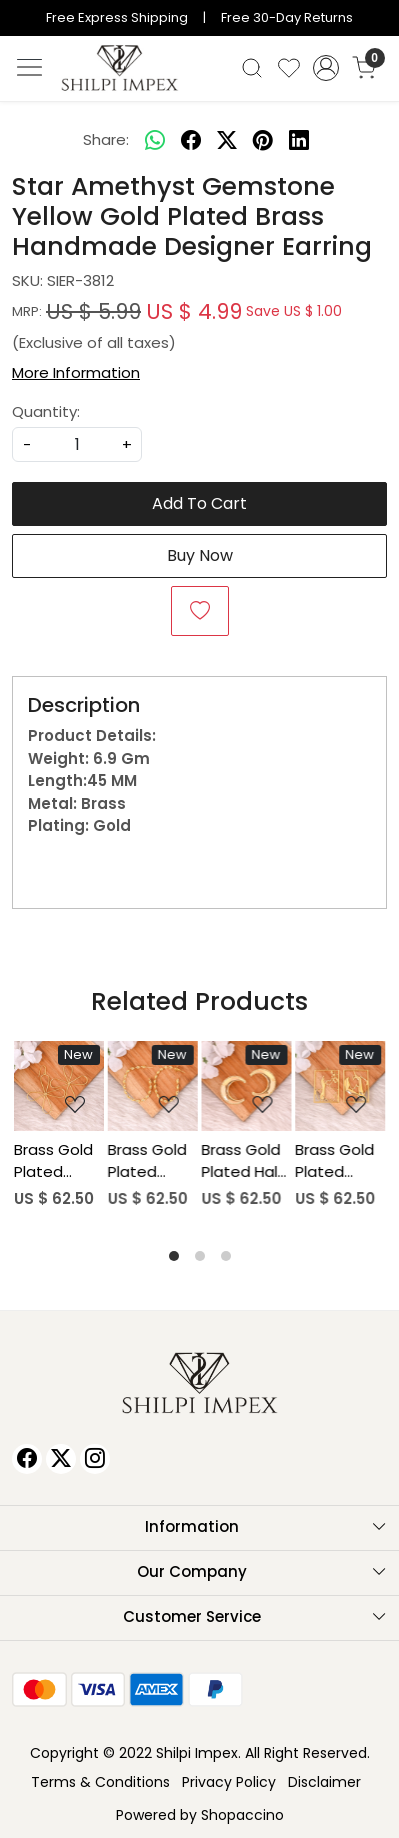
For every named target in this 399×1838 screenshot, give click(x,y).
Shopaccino (242, 1815)
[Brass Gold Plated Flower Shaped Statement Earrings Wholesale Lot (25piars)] (59, 1086)
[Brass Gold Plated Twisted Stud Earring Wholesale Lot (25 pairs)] (153, 1086)
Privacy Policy (229, 1782)
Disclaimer (324, 1782)
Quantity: (46, 411)
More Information (76, 372)
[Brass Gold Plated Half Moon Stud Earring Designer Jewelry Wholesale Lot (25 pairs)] (247, 1086)
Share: (106, 139)
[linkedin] (299, 141)
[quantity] (77, 444)
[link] (251, 68)
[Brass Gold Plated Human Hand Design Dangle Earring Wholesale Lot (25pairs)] (340, 1086)
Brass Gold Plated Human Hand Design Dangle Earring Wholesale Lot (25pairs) (334, 1161)
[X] (61, 1459)
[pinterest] (263, 141)
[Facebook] (27, 1459)
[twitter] (227, 141)
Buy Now (200, 555)
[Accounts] (326, 68)
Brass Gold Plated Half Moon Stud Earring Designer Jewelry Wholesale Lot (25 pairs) (243, 1161)
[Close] (376, 22)
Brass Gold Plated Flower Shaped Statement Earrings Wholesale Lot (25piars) (56, 1161)
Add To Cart (199, 503)
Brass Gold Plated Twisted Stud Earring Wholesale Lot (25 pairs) (152, 1161)
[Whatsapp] (155, 141)
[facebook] (191, 141)
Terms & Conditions (100, 1782)
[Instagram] (95, 1459)
